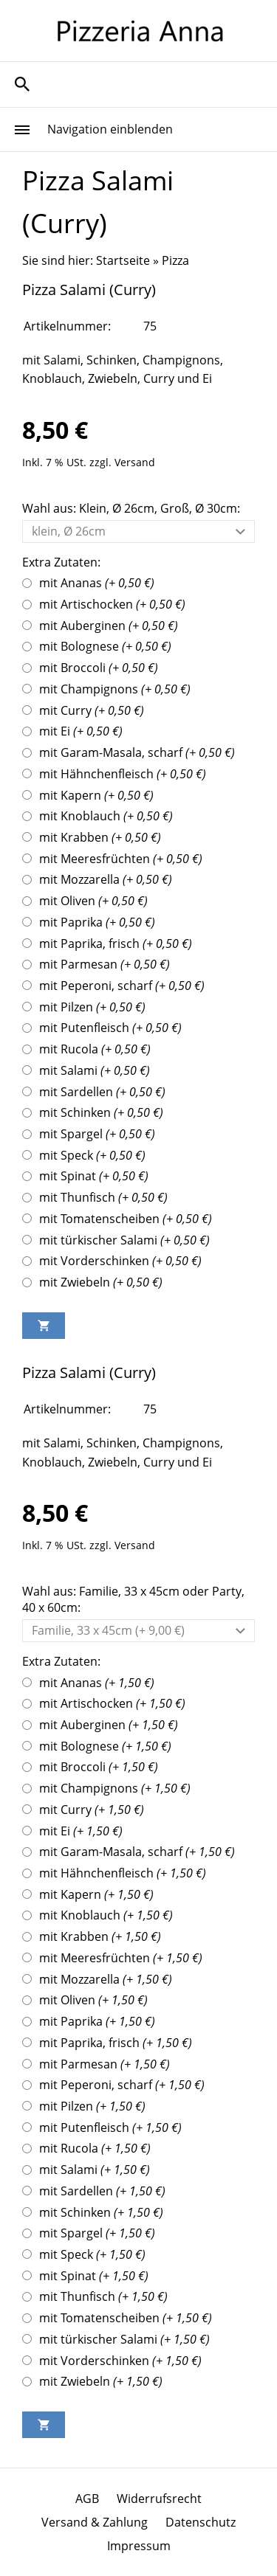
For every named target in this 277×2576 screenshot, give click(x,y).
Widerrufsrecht (159, 2498)
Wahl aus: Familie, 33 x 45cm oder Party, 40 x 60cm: (133, 1599)
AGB (87, 2498)
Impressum (139, 2546)
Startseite (123, 260)
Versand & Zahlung (94, 2522)
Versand (134, 462)
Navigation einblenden (110, 129)
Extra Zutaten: (61, 562)
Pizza (175, 260)
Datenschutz (200, 2522)
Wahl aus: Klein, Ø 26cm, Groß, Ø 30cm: (131, 508)
